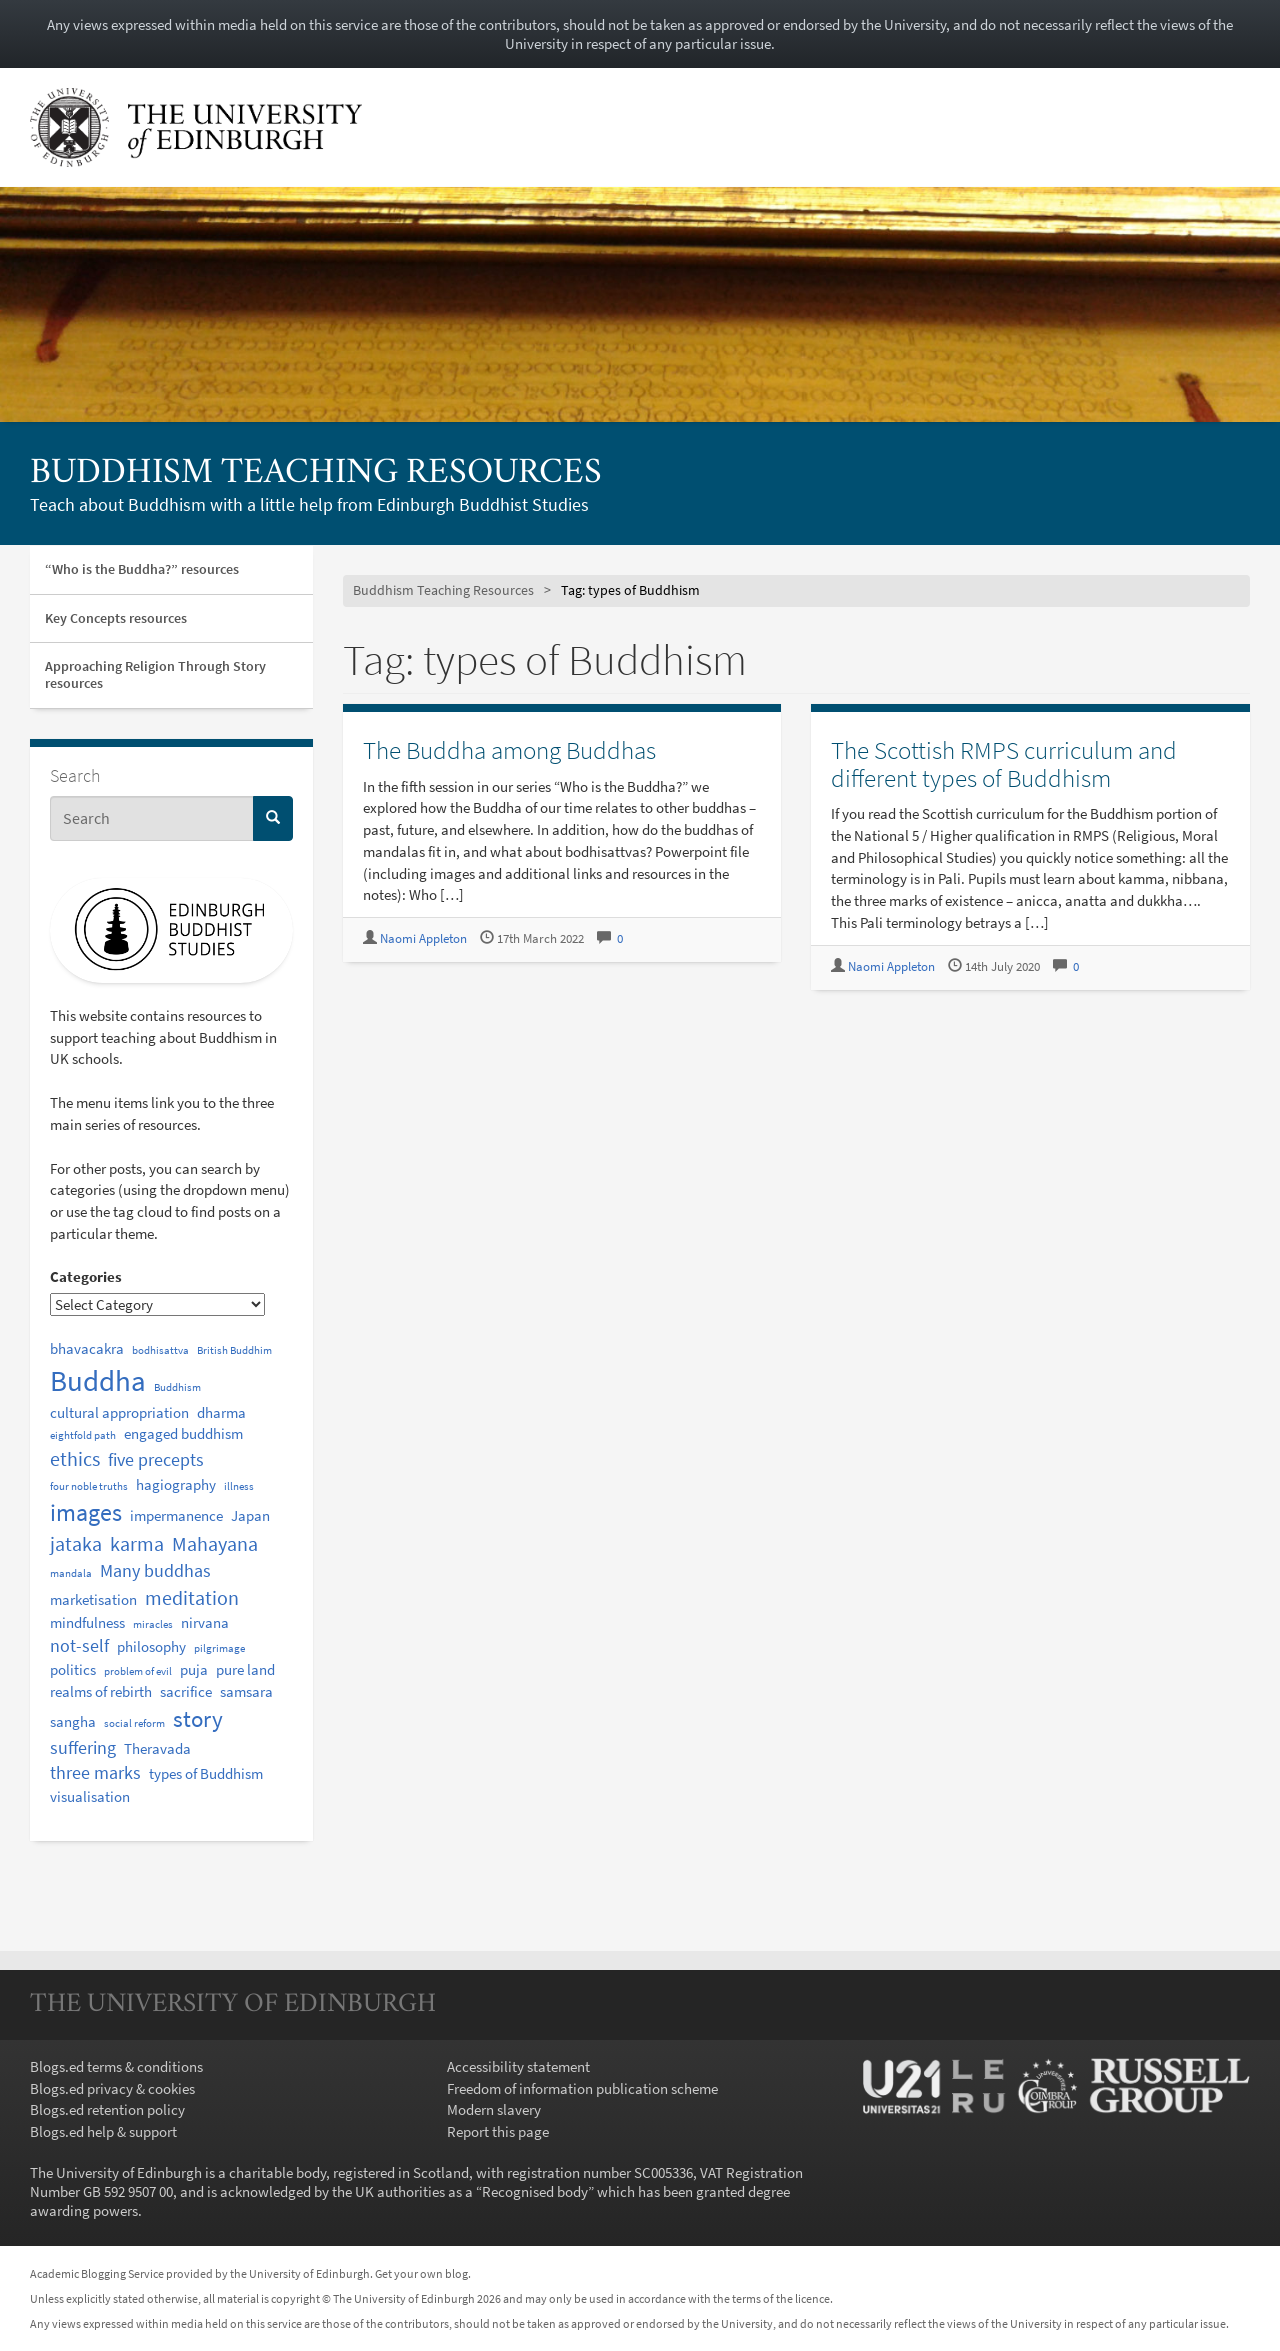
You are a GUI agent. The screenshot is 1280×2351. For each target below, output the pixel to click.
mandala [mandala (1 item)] (71, 1573)
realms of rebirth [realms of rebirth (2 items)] (101, 1691)
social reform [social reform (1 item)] (134, 1723)
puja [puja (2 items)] (194, 1669)
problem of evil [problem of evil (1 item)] (138, 1671)
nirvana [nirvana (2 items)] (205, 1622)
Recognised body (535, 2191)
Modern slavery (494, 2109)
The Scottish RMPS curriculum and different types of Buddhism (1004, 764)
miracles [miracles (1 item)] (153, 1624)
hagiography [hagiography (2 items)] (176, 1484)
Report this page (498, 2131)
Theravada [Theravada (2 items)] (157, 1748)
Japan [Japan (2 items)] (250, 1515)
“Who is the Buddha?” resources (142, 569)
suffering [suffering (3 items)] (83, 1748)
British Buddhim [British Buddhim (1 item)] (234, 1350)
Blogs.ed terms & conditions (116, 2066)
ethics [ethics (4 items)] (75, 1458)
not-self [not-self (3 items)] (79, 1646)
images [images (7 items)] (86, 1512)
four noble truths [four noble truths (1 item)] (89, 1486)
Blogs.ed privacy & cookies (112, 2088)
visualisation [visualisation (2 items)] (90, 1796)
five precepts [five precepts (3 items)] (156, 1460)
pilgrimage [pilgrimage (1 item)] (219, 1648)
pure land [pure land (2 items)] (245, 1669)
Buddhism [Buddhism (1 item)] (177, 1387)
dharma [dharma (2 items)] (221, 1412)
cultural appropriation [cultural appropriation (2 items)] (119, 1412)
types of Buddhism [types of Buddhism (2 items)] (206, 1773)
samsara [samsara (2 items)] (246, 1691)
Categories (86, 1276)
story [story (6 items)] (198, 1718)
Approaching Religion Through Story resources (155, 674)
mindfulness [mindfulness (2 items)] (87, 1622)
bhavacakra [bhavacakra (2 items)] (87, 1348)
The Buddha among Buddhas (509, 750)
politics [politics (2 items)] (73, 1669)
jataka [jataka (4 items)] (76, 1543)
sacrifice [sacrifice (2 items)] (186, 1691)
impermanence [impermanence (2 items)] (176, 1515)
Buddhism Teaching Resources (316, 474)
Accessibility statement (518, 2066)
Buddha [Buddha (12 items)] (98, 1380)
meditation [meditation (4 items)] (192, 1597)
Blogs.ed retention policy (107, 2109)
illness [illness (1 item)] (239, 1486)
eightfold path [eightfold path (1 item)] (83, 1435)
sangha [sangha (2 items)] (73, 1721)
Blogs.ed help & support (103, 2131)
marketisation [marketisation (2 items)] (93, 1599)
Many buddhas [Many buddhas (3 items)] (155, 1571)
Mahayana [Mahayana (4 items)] (215, 1543)
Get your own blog (421, 2273)
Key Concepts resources (116, 618)
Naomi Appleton (423, 938)
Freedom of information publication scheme (582, 2088)
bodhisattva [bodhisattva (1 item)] (160, 1350)
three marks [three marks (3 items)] (95, 1773)
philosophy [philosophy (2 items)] (151, 1646)
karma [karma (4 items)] (137, 1543)
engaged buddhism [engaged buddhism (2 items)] (183, 1433)
